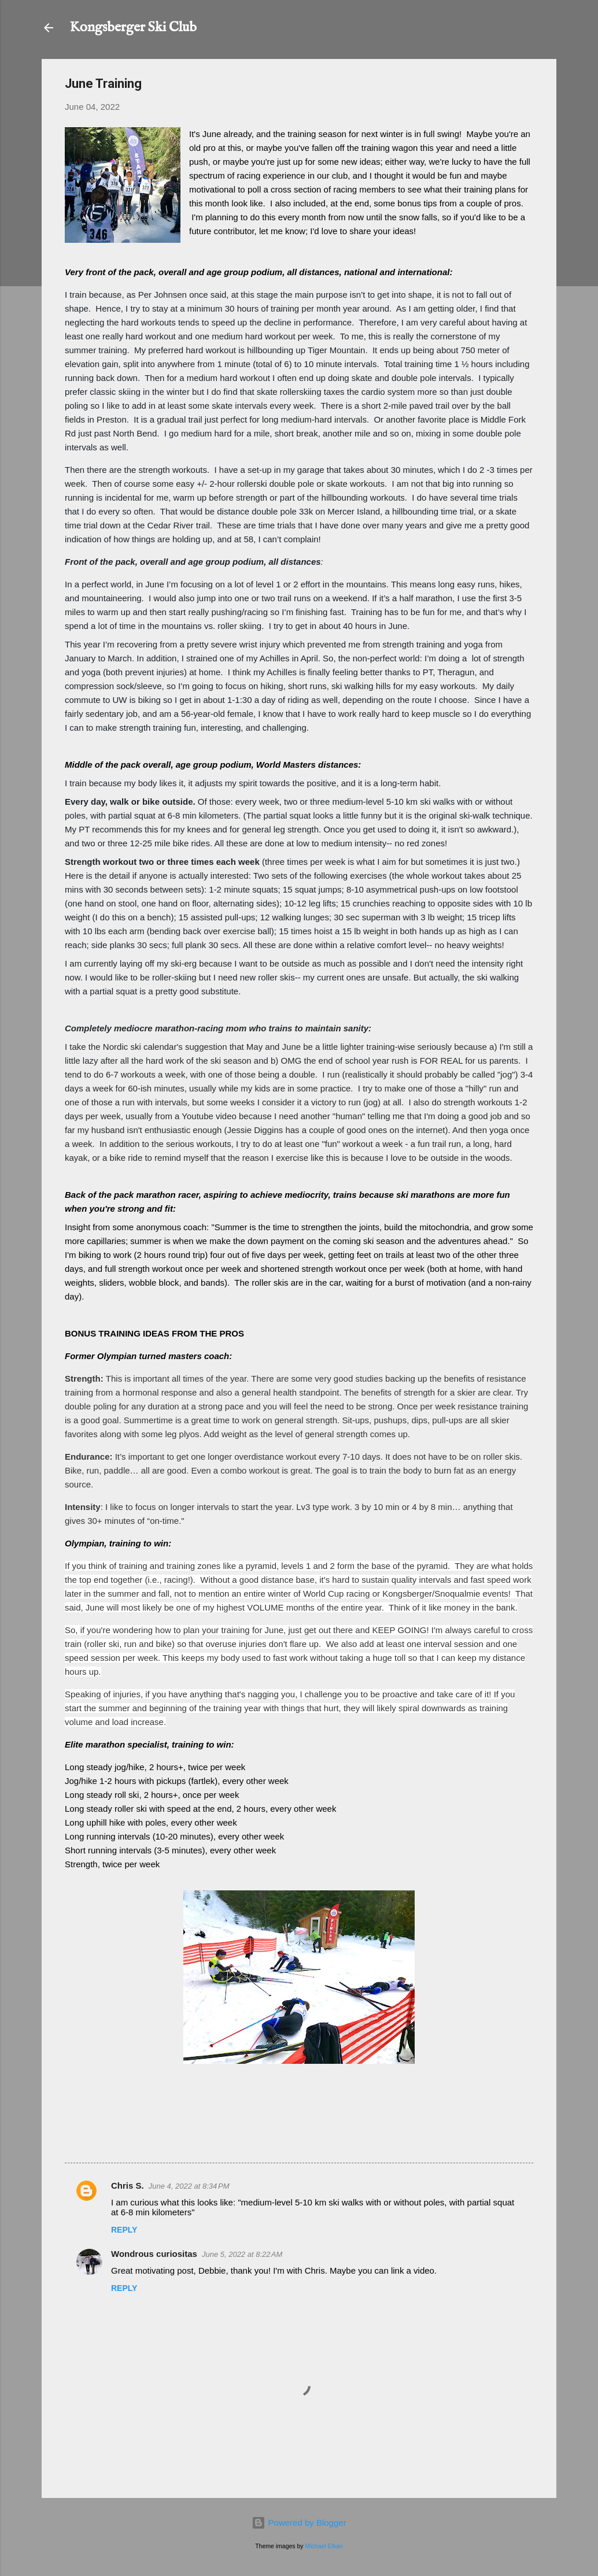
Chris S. (127, 2185)
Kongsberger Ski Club (133, 27)
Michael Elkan (324, 2545)
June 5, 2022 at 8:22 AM (242, 2254)
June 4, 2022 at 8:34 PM (189, 2186)
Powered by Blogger (299, 2522)
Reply (124, 2229)
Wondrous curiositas (154, 2254)
